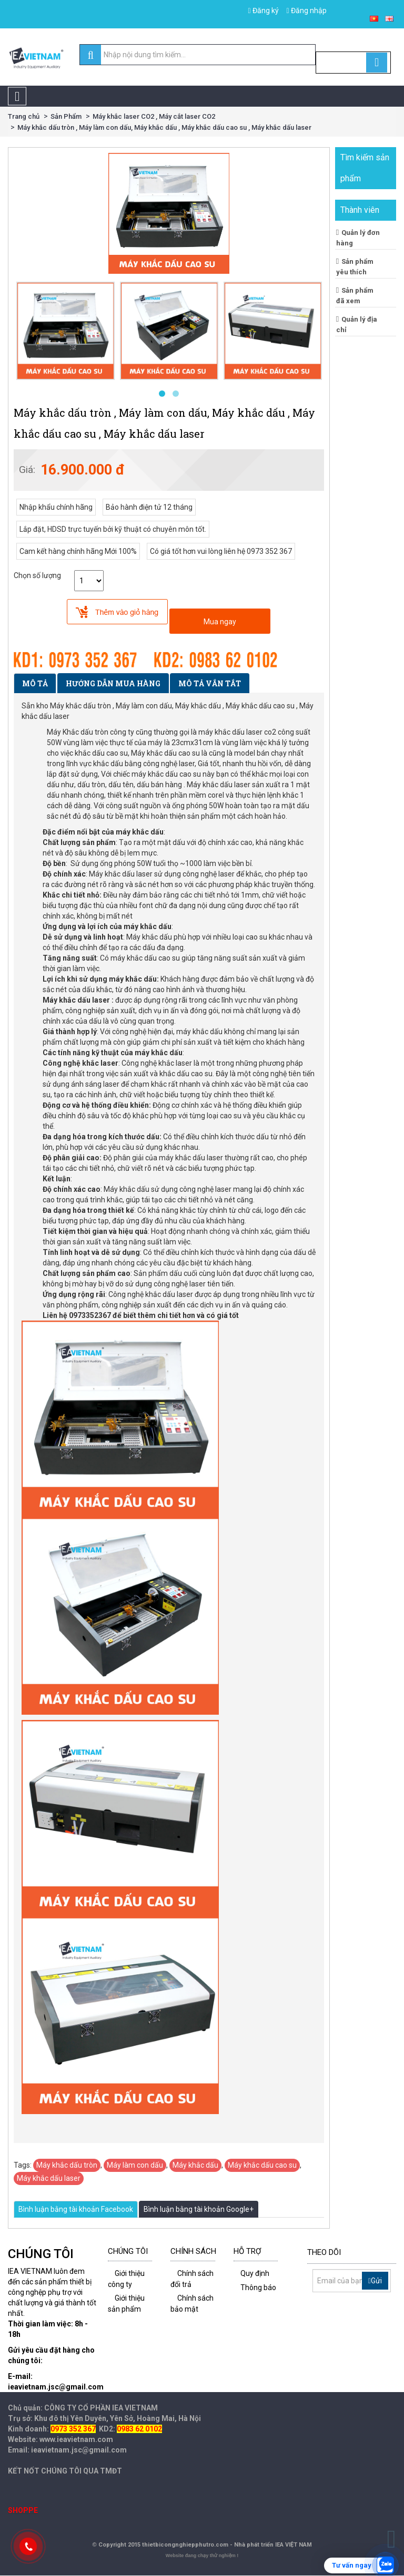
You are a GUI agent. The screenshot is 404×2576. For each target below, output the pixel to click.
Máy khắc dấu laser (48, 2178)
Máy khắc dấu (195, 2165)
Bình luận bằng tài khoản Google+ (199, 2209)
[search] (91, 55)
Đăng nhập (307, 10)
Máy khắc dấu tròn (66, 2165)
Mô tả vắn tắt (209, 683)
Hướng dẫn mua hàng (113, 683)
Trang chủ (23, 116)
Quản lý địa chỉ (356, 324)
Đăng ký (263, 10)
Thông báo (258, 2287)
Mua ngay (220, 621)
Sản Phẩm (66, 116)
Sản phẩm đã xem (354, 295)
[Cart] (353, 62)
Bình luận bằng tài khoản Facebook (75, 2209)
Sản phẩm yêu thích (354, 266)
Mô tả (35, 683)
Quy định (254, 2273)
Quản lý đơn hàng (358, 237)
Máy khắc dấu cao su (262, 2165)
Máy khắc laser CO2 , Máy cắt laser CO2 (154, 116)
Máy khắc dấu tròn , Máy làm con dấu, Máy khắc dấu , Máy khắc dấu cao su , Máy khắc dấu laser (164, 127)
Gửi (375, 2280)
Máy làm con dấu (135, 2165)
